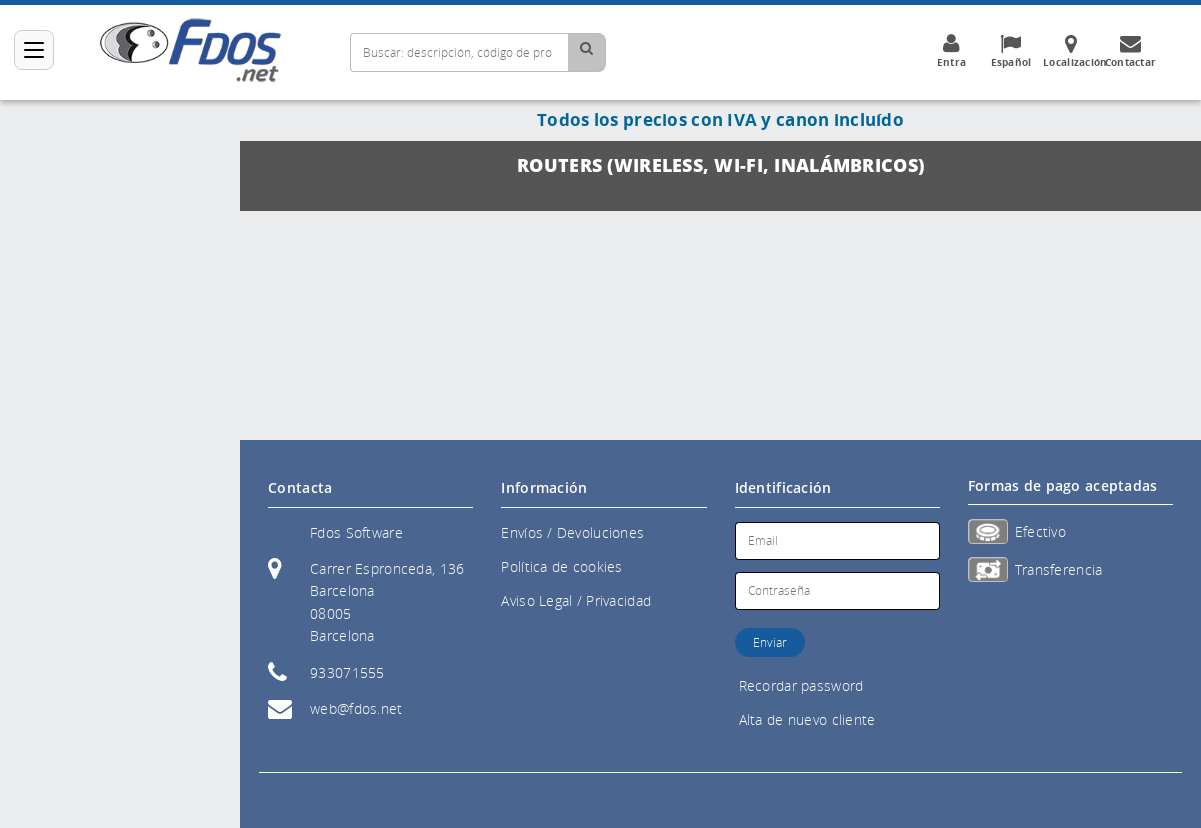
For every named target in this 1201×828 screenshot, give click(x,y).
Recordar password (801, 685)
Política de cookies (561, 566)
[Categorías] (34, 50)
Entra (951, 51)
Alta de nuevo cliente (807, 719)
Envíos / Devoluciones (572, 532)
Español (1010, 51)
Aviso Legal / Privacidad (576, 600)
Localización (1075, 51)
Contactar (1130, 51)
